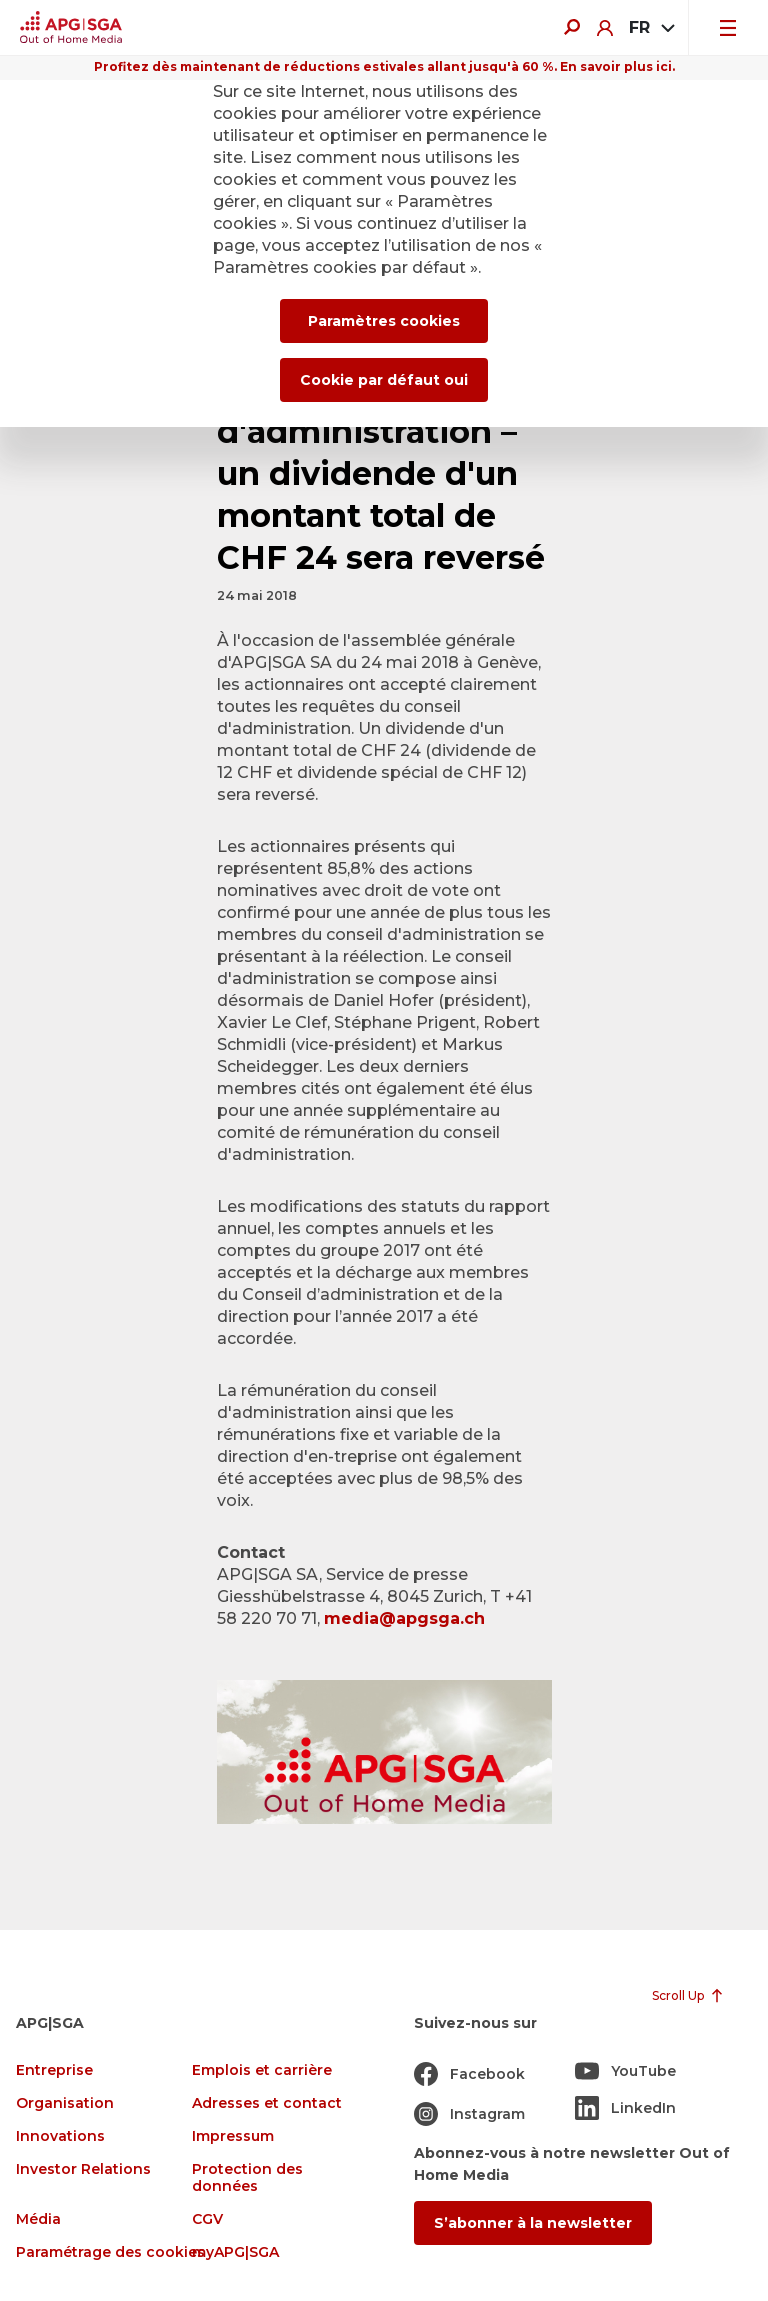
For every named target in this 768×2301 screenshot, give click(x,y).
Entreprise (54, 2070)
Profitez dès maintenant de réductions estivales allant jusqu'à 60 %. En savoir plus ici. (384, 66)
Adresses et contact (267, 2103)
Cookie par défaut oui (384, 380)
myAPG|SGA (235, 2252)
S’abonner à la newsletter (533, 2223)
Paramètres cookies (384, 321)
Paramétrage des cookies (110, 2252)
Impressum (233, 2136)
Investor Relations (83, 2169)
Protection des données (247, 2178)
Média (38, 2219)
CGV (207, 2219)
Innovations (60, 2136)
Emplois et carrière (262, 2070)
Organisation (65, 2103)
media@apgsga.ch (404, 1618)
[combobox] (650, 28)
